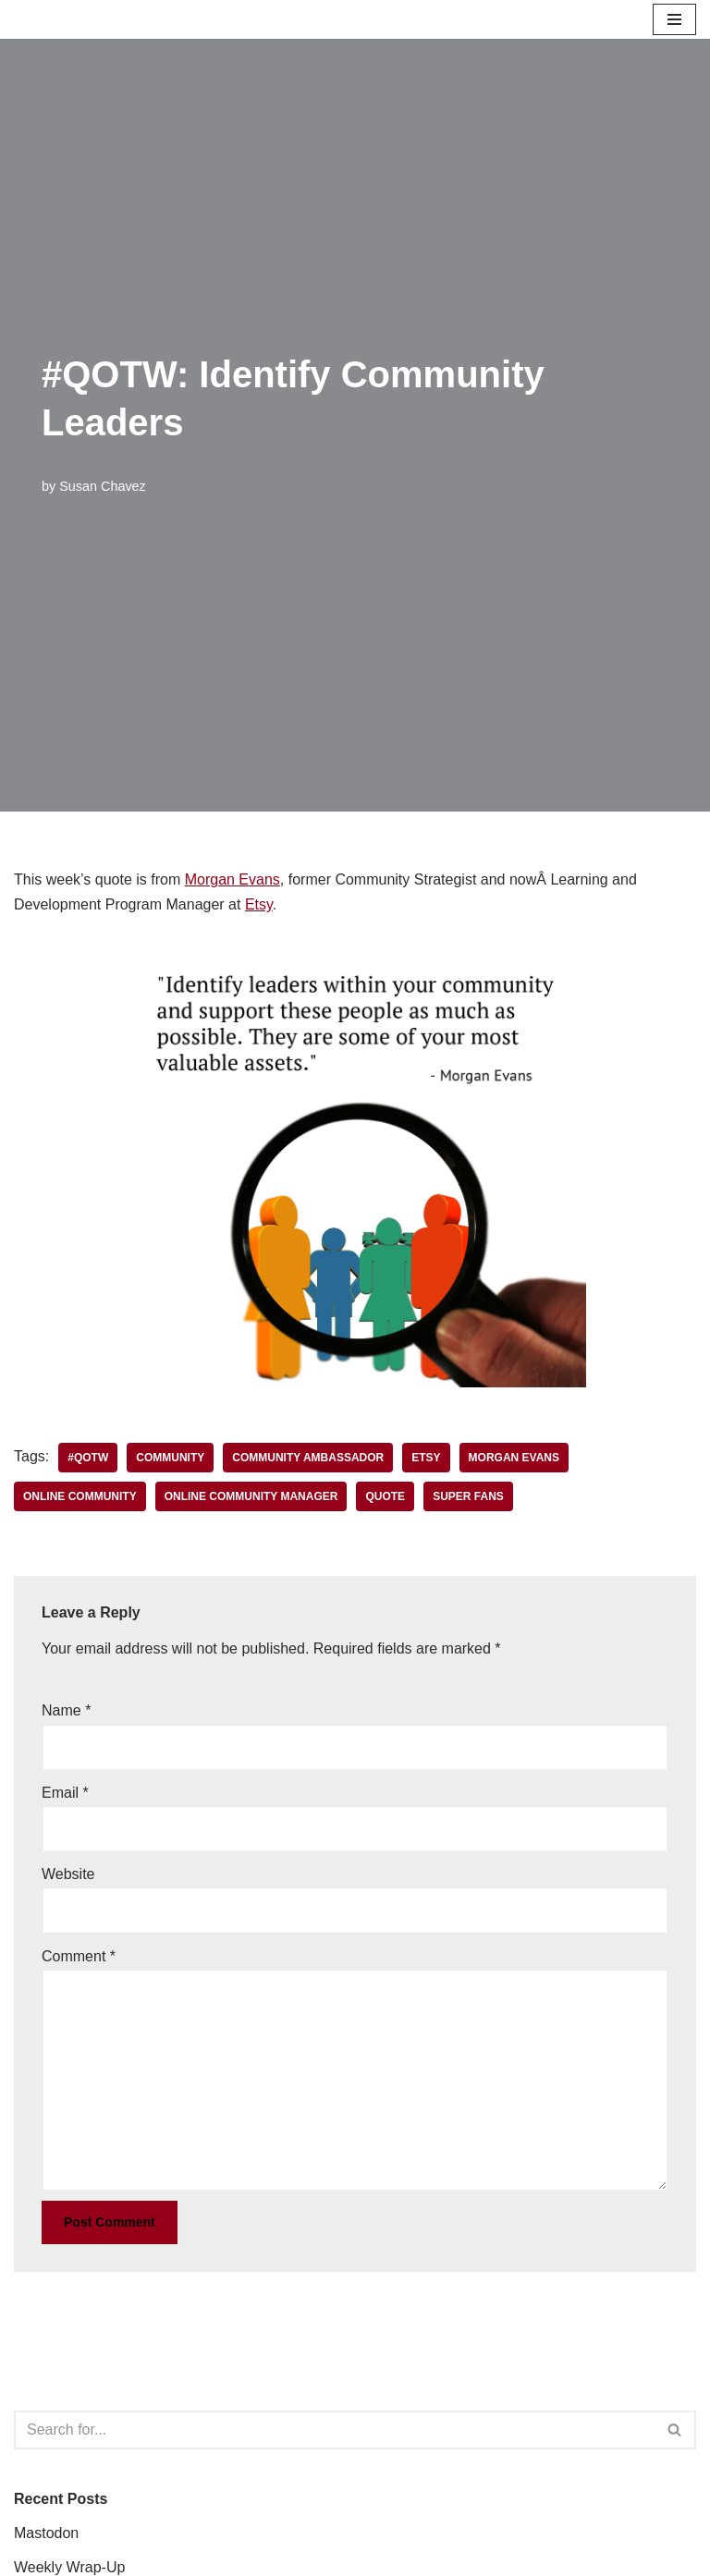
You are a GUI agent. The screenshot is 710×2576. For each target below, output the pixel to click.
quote (385, 1496)
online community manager (251, 1496)
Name (66, 1710)
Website (68, 1874)
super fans (468, 1496)
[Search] (334, 2430)
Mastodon (46, 2533)
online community (80, 1496)
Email (65, 1793)
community (170, 1457)
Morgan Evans (232, 879)
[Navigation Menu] (674, 19)
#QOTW (87, 1457)
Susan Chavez (102, 486)
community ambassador (308, 1457)
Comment (79, 1956)
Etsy (259, 904)
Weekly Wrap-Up (69, 2567)
